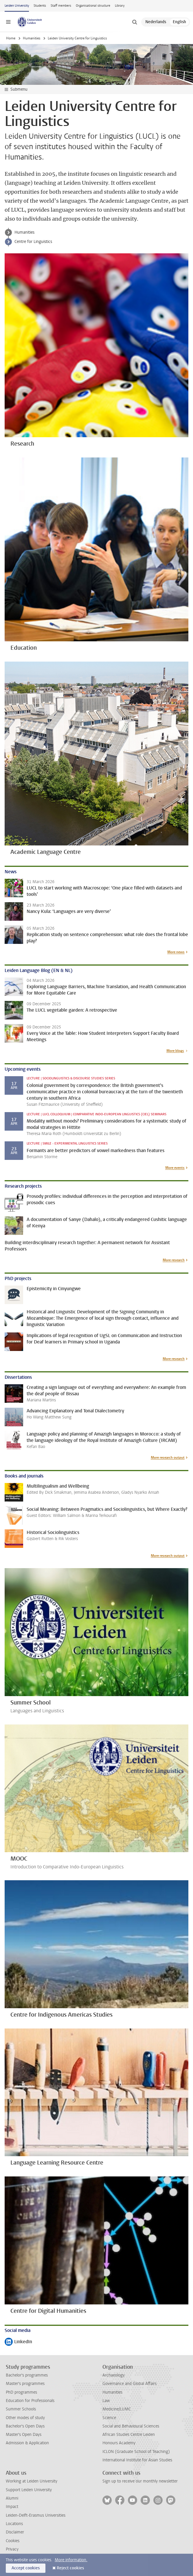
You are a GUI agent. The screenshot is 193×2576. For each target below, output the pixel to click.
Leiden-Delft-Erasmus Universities (35, 2515)
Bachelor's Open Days (25, 2426)
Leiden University (17, 5)
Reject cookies (70, 2568)
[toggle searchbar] (134, 22)
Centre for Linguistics (33, 241)
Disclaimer (15, 2532)
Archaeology (113, 2375)
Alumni (12, 2498)
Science (109, 2418)
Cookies (12, 2541)
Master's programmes (25, 2383)
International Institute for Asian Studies (137, 2460)
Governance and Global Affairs (129, 2383)
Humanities (31, 38)
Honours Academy (118, 2443)
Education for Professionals (30, 2400)
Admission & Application (27, 2443)
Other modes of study (25, 2418)
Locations (14, 2523)
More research (174, 1260)
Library (119, 5)
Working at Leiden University (31, 2481)
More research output (168, 1457)
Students (40, 5)
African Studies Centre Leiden (128, 2434)
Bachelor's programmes (27, 2375)
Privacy (12, 2549)
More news (176, 952)
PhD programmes (21, 2392)
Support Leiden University (29, 2490)
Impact (12, 2506)
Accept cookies (26, 2568)
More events (175, 1167)
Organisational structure (93, 5)
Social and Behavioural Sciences (130, 2426)
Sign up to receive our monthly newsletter (140, 2481)
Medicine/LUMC (116, 2409)
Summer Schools (21, 2409)
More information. (71, 2560)
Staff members (61, 5)
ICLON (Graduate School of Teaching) (136, 2451)
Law (106, 2400)
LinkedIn (18, 2342)
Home (10, 38)
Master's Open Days (23, 2434)
